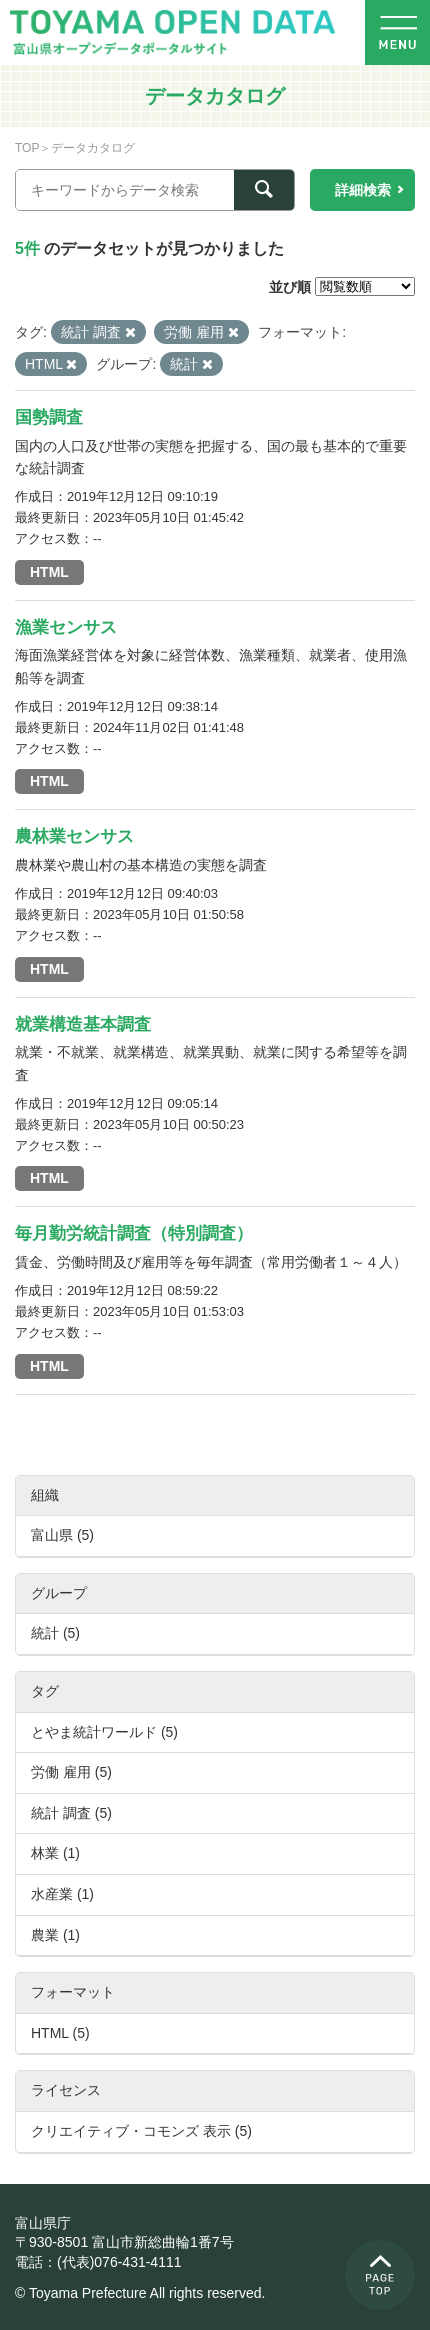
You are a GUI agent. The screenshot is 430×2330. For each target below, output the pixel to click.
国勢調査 (49, 417)
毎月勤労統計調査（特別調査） (134, 1233)
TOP (27, 148)
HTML (49, 572)
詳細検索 (363, 190)
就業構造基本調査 (83, 1024)
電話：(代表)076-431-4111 (98, 2262)
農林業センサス (74, 836)
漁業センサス (66, 627)
